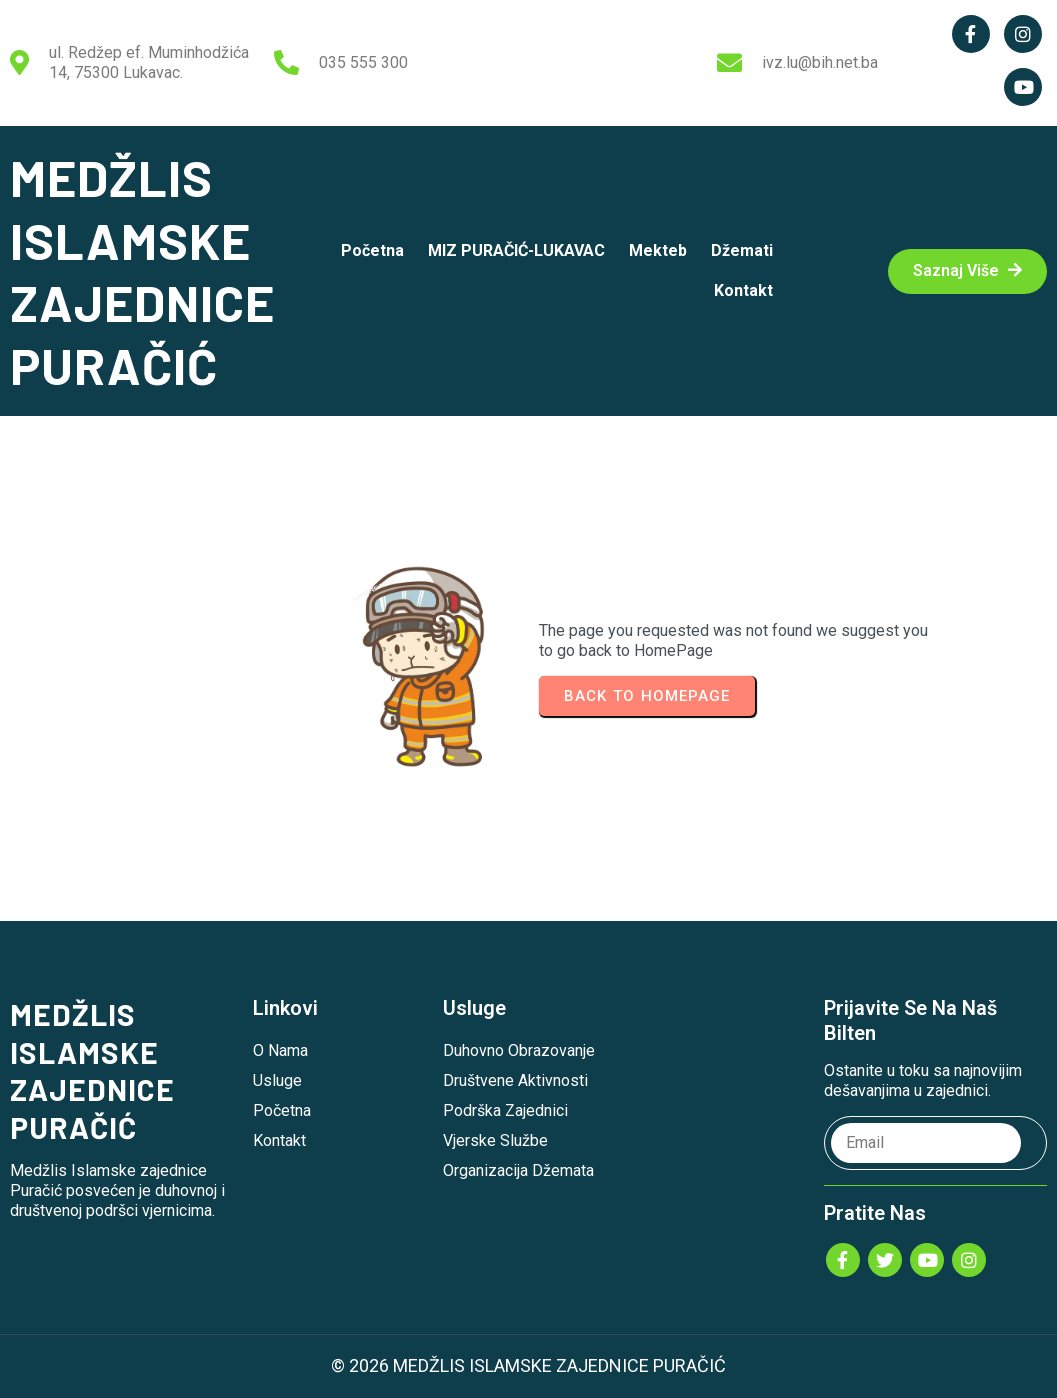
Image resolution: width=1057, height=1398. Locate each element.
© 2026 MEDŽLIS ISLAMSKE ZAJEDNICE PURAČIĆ (528, 1365)
